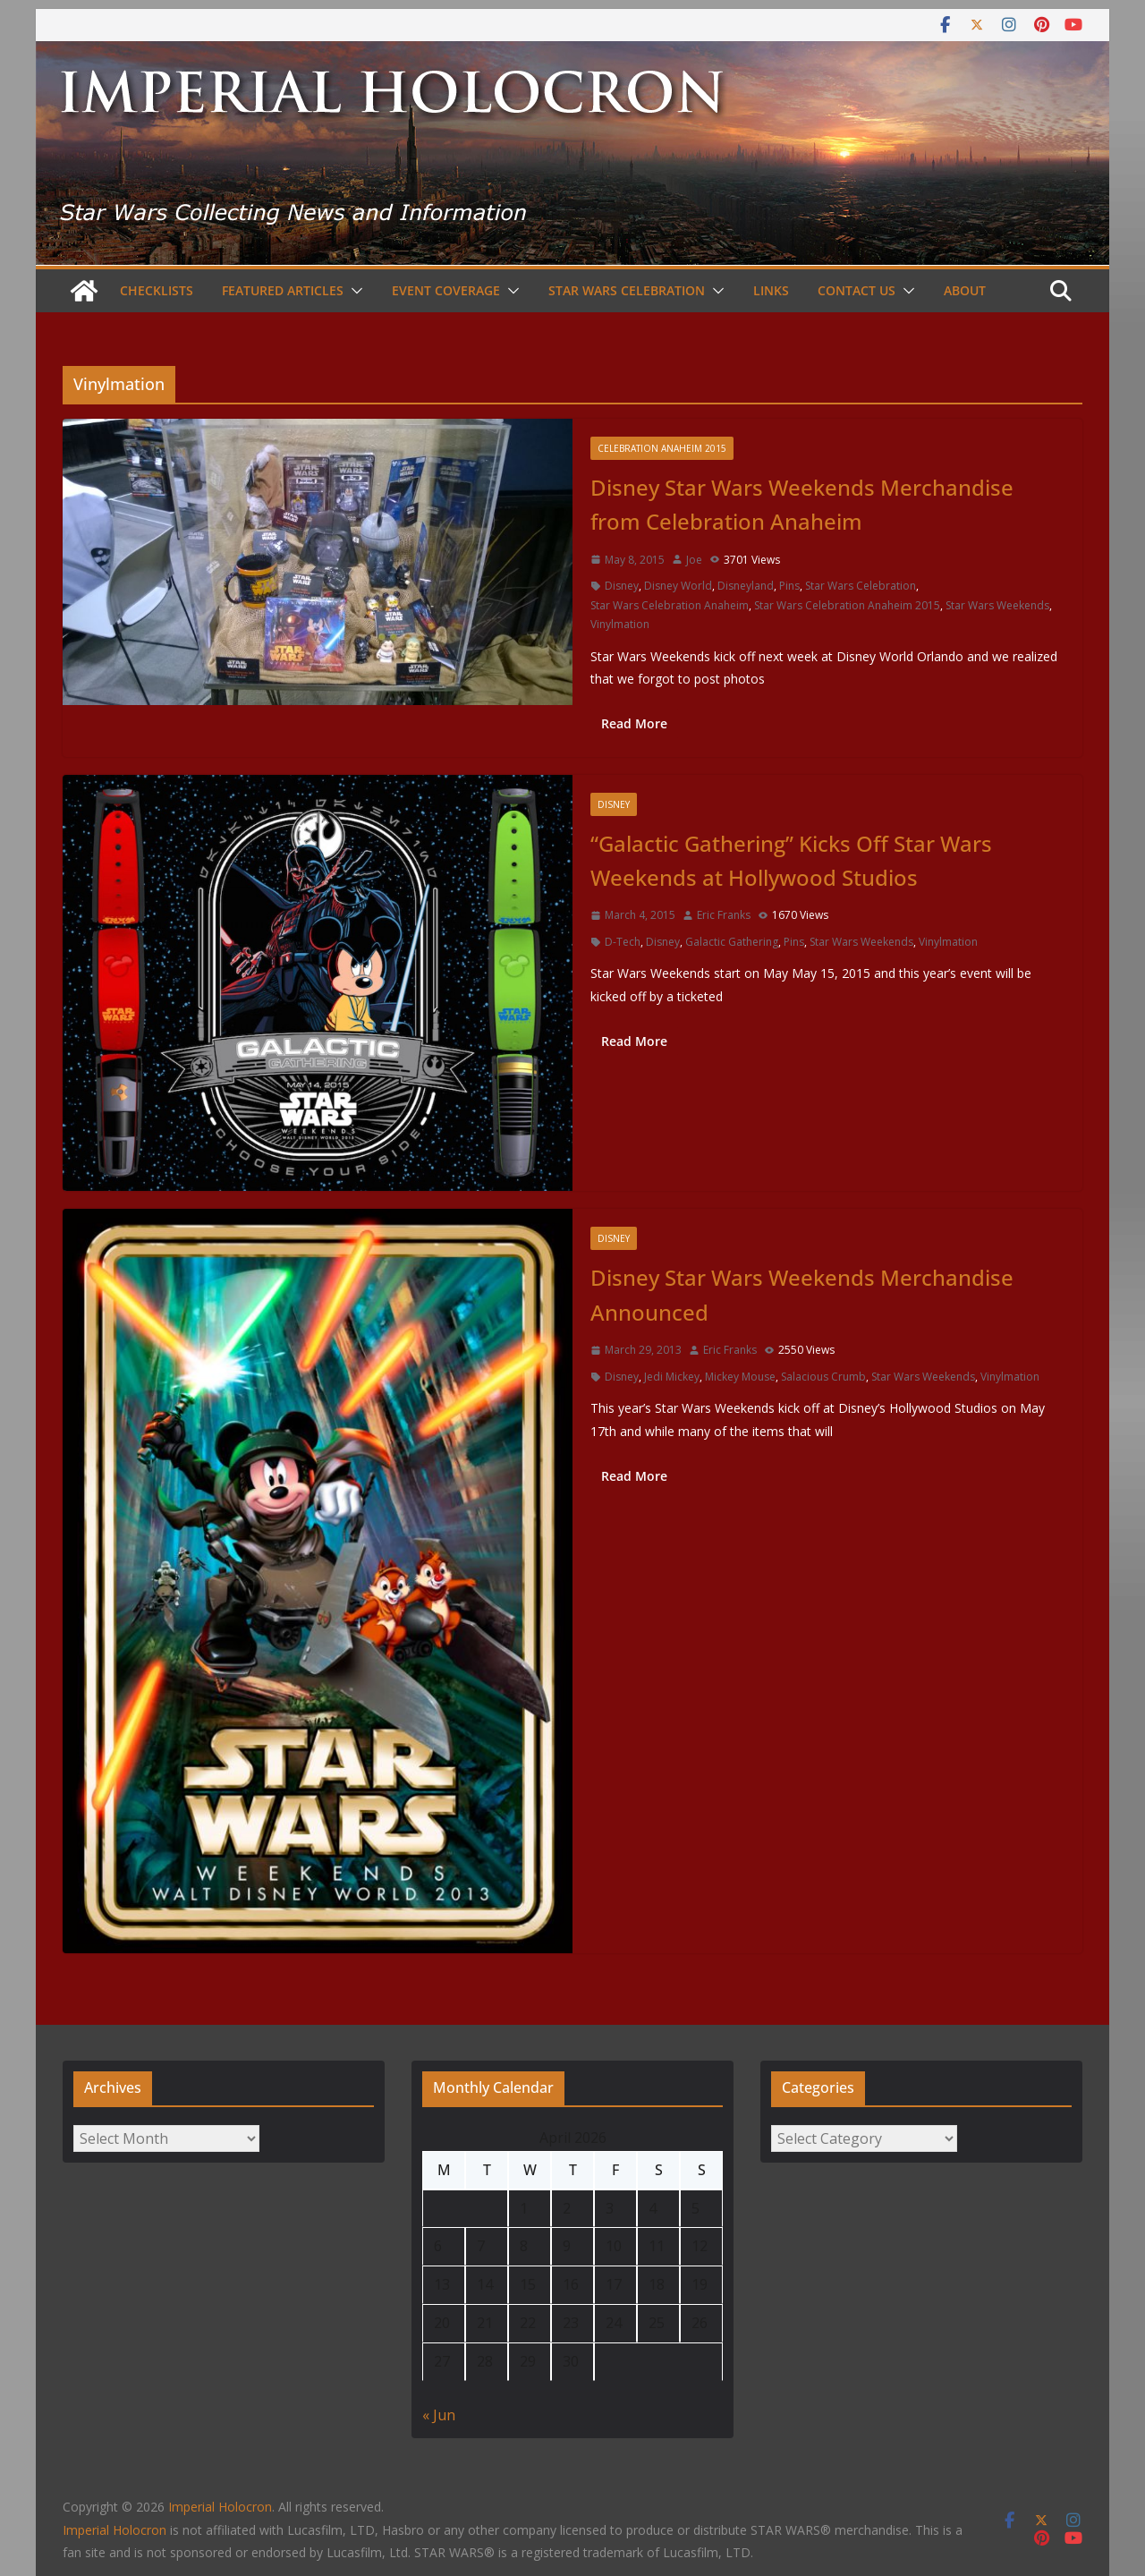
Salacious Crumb (823, 1376)
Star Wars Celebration (626, 290)
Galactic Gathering (731, 941)
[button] (353, 290)
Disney (622, 585)
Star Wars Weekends (997, 605)
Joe (694, 559)
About (965, 290)
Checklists (156, 290)
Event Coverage (446, 290)
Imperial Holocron (114, 2529)
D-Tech (622, 941)
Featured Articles (283, 290)
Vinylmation (619, 624)
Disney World (678, 585)
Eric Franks (724, 914)
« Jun (438, 2415)
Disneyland (745, 585)
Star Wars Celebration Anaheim (669, 605)
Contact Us (856, 290)
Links (771, 290)
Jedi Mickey (672, 1376)
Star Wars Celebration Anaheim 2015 (847, 605)
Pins (789, 585)
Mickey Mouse (740, 1376)
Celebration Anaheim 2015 (662, 448)
